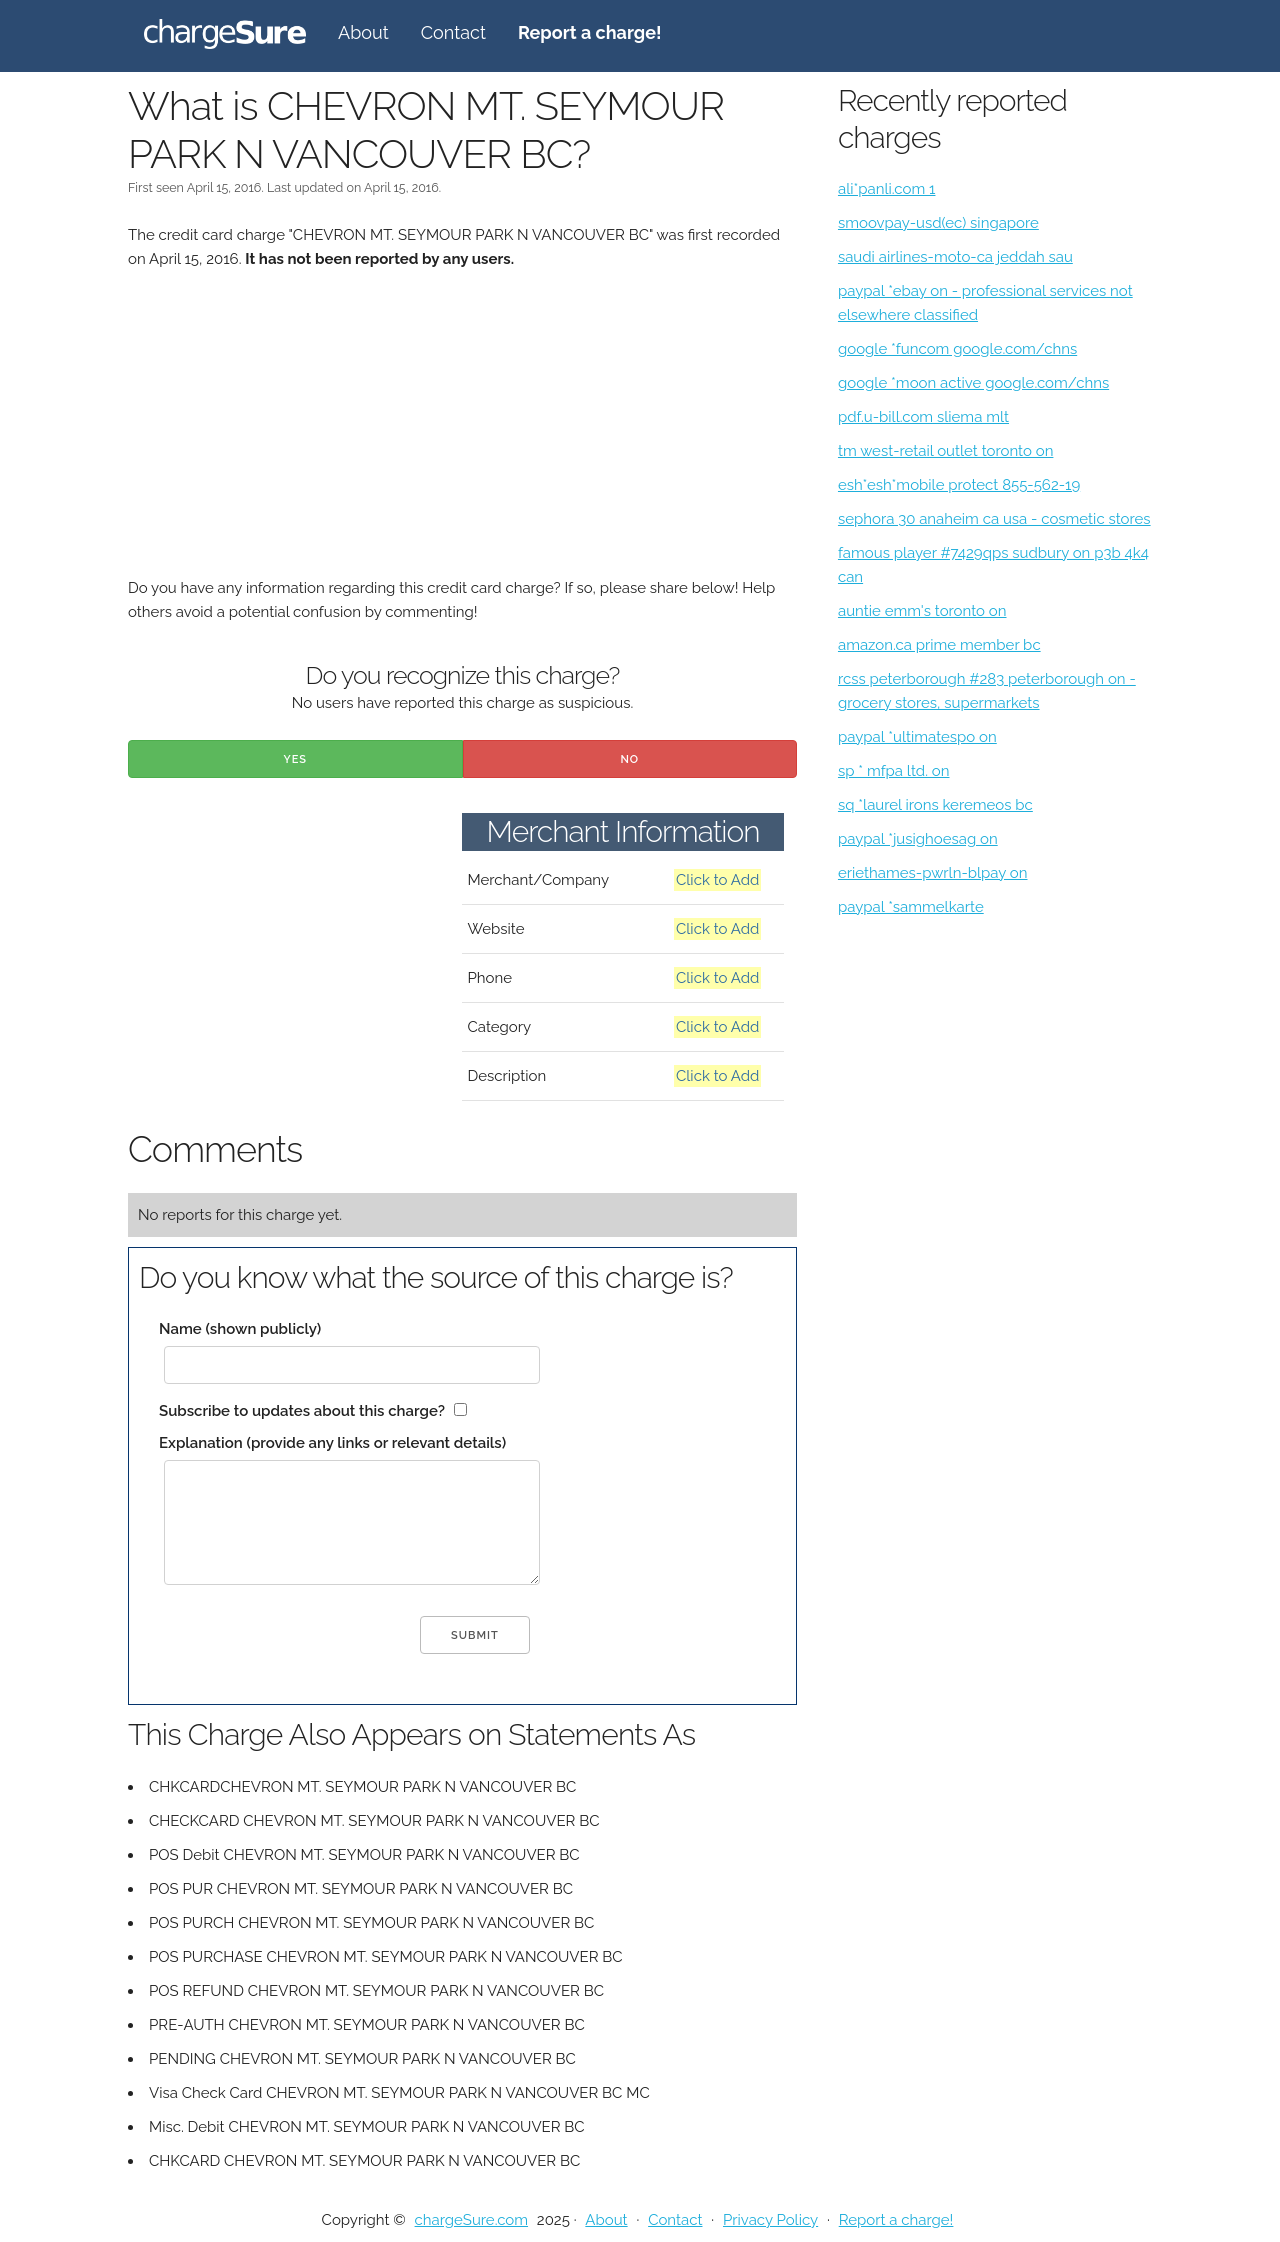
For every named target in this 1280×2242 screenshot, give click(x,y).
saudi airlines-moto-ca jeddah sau (955, 257)
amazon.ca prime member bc (939, 645)
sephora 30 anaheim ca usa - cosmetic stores (994, 519)
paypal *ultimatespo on (917, 737)
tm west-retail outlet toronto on (945, 451)
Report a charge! (896, 2220)
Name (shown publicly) (240, 1329)
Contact (453, 32)
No (629, 759)
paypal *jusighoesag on (918, 839)
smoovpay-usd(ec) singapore (938, 223)
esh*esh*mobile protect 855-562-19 (959, 485)
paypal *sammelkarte (911, 907)
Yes (295, 759)
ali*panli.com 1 (887, 189)
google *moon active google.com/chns (973, 383)
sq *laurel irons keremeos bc (935, 805)
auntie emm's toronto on (922, 611)
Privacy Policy (770, 2220)
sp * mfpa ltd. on (894, 771)
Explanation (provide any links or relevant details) (332, 1443)
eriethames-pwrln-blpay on (933, 873)
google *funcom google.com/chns (957, 349)
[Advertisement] (462, 436)
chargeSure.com (471, 2220)
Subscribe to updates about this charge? (302, 1411)
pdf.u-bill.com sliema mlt (923, 417)
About (363, 32)
